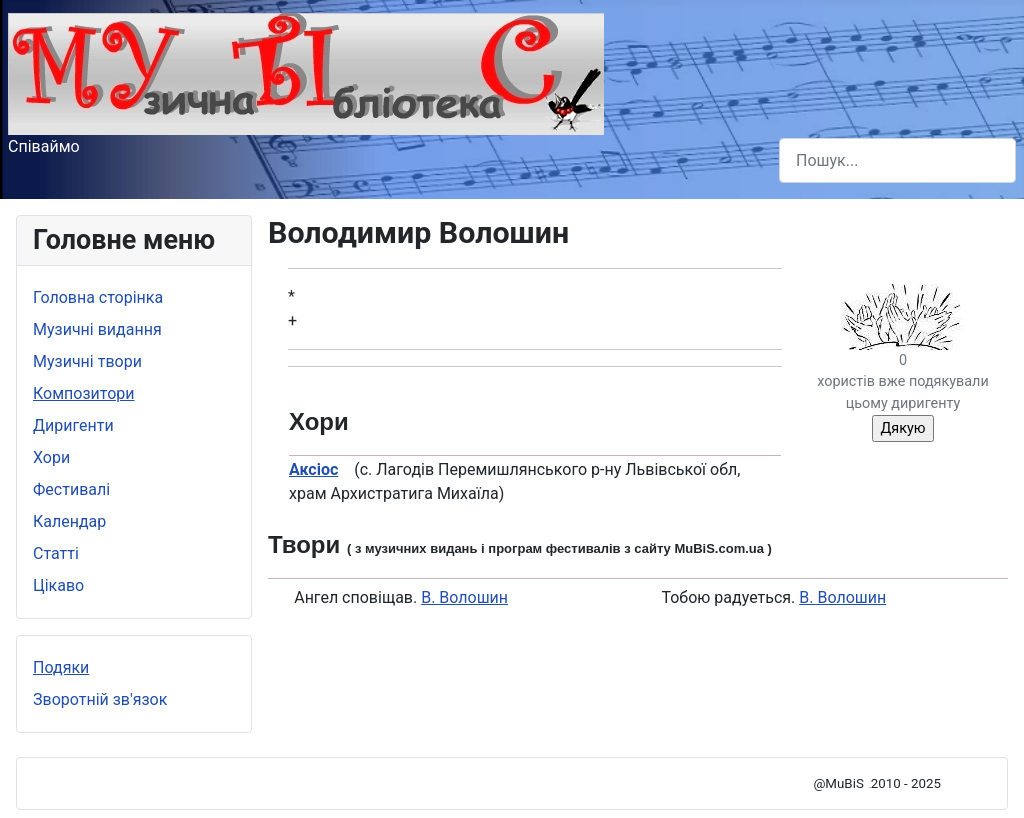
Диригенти (73, 425)
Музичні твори (87, 361)
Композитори (84, 393)
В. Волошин (464, 597)
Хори (51, 457)
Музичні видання (97, 329)
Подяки (61, 667)
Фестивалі (71, 489)
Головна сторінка (98, 297)
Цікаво (58, 585)
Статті (56, 553)
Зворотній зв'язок (100, 699)
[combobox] (897, 160)
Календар (69, 521)
